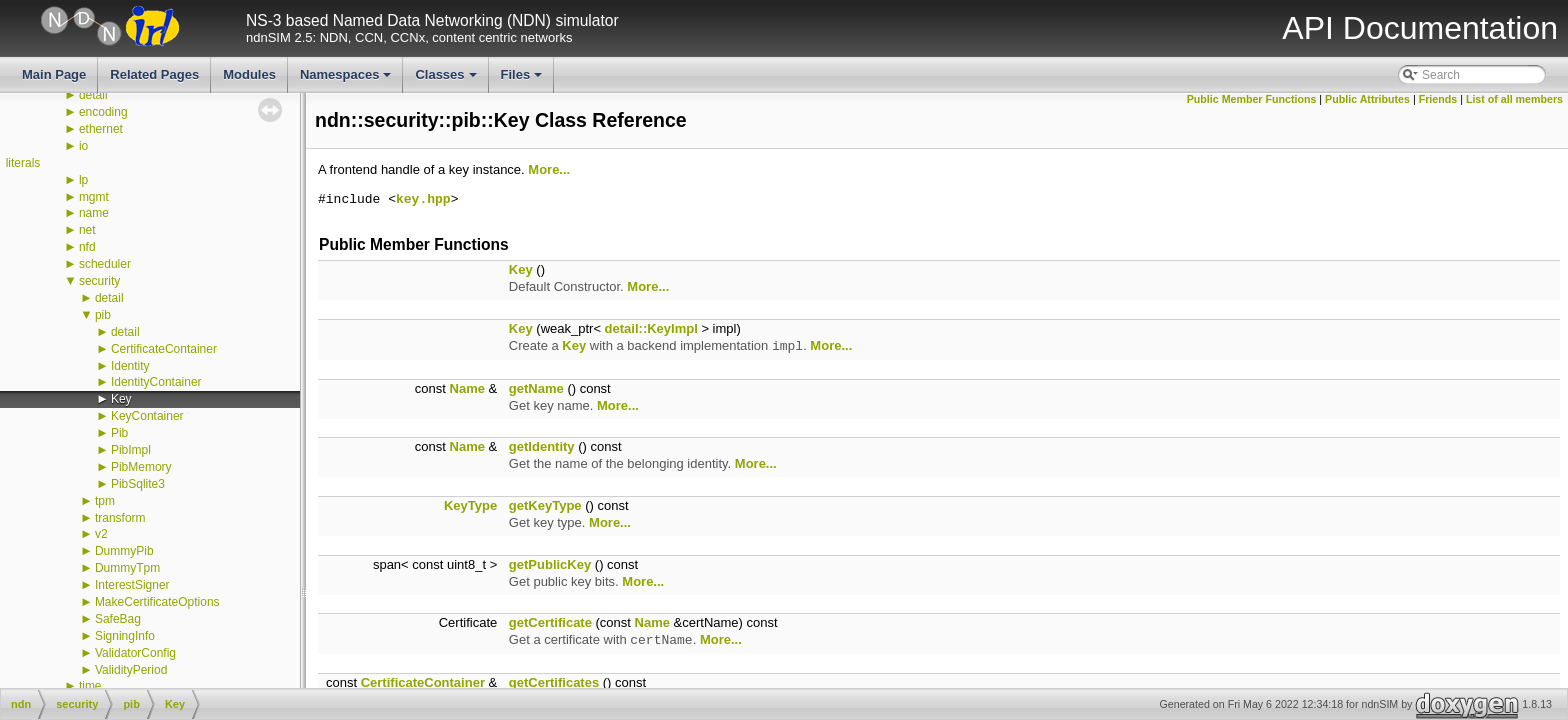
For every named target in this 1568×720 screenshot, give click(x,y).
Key (121, 399)
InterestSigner (132, 585)
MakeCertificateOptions (157, 602)
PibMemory (141, 467)
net (87, 230)
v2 (101, 534)
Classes (447, 80)
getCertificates (554, 682)
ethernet (101, 129)
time (90, 686)
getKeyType (545, 505)
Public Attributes (1367, 99)
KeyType (470, 505)
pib (103, 315)
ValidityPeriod (131, 670)
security (99, 281)
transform (120, 518)
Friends (1438, 99)
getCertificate (550, 622)
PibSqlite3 (138, 484)
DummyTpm (127, 568)
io (83, 146)
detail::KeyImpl (651, 328)
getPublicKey (550, 564)
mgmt (94, 197)
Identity (130, 366)
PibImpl (131, 450)
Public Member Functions (1252, 99)
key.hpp (423, 200)
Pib (119, 433)
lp (83, 180)
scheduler (105, 264)
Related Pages (154, 74)
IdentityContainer (156, 382)
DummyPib (124, 551)
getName (536, 388)
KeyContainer (147, 416)
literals (23, 163)
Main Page (54, 74)
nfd (87, 247)
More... (549, 169)
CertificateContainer (164, 349)
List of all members (1514, 99)
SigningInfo (125, 636)
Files (523, 80)
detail (93, 95)
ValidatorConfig (135, 653)
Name (467, 388)
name (94, 213)
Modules (249, 74)
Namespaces (347, 80)
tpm (105, 501)
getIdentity (542, 446)
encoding (103, 112)
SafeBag (118, 619)
